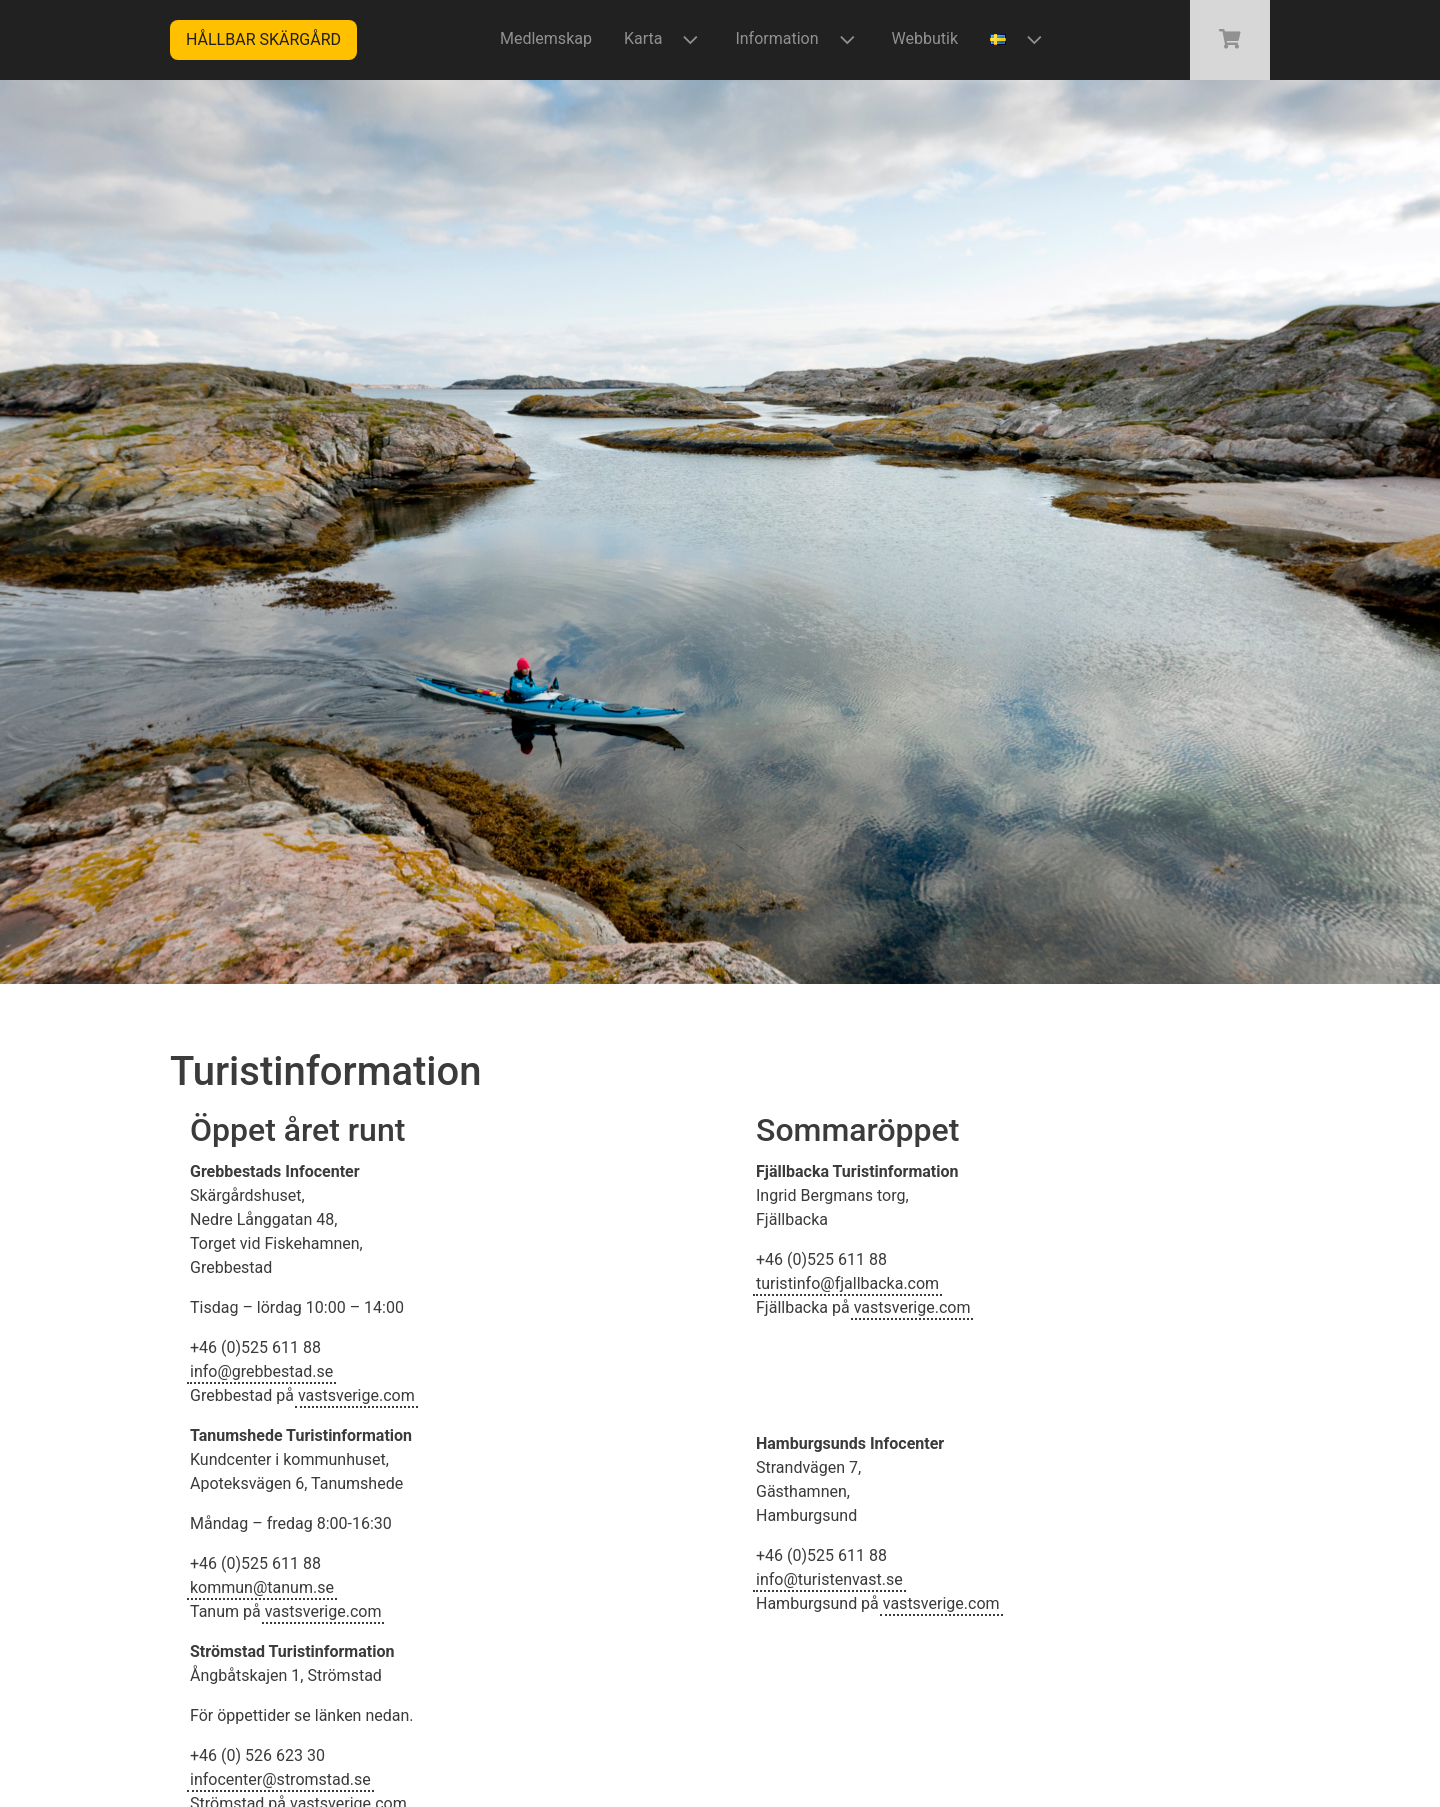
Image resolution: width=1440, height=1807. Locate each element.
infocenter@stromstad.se (280, 1779)
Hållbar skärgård (263, 39)
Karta (664, 39)
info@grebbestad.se (261, 1371)
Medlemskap (546, 38)
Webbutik (925, 38)
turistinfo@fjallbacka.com (847, 1283)
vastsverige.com (323, 1611)
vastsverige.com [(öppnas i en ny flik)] (356, 1395)
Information (797, 39)
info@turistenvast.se (829, 1579)
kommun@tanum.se (262, 1587)
